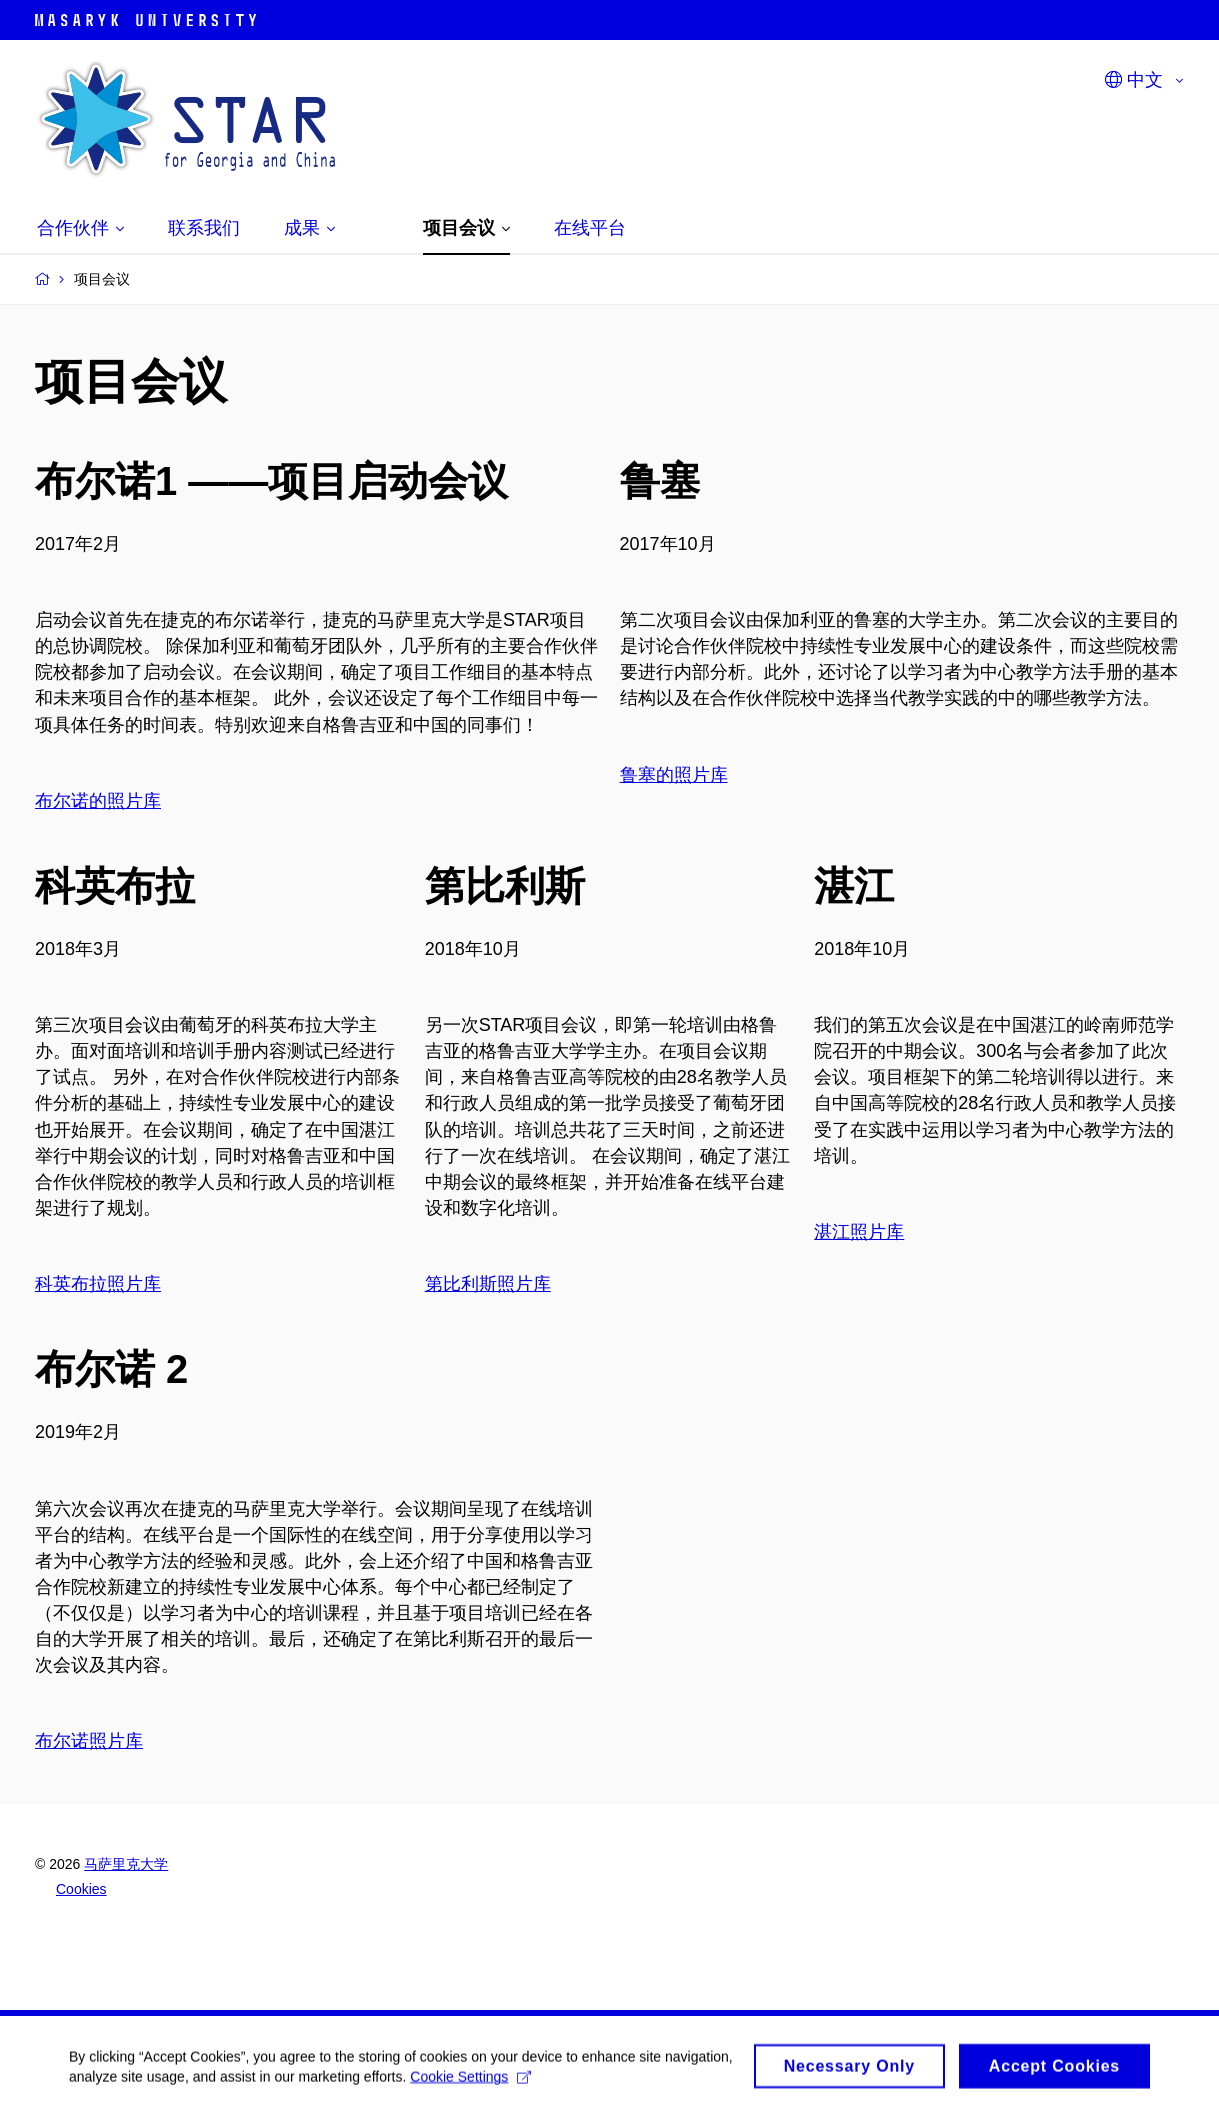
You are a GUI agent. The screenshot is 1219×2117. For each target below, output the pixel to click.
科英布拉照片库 (98, 1284)
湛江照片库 (859, 1232)
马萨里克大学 (126, 1864)
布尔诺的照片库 (98, 801)
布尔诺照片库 (89, 1741)
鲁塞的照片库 (674, 775)
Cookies (81, 1889)
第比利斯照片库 (488, 1284)
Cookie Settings (543, 2083)
